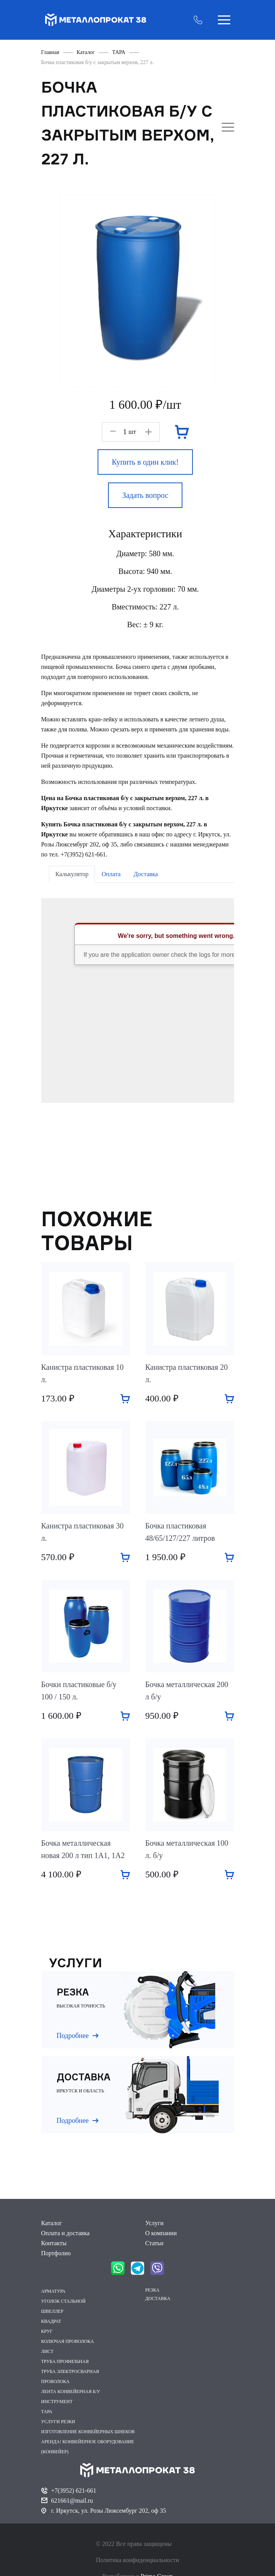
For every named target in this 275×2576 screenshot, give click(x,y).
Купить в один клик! (145, 462)
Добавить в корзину (125, 1398)
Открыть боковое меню (228, 127)
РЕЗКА (152, 2290)
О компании (161, 2233)
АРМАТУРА (53, 2291)
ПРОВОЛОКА (55, 2381)
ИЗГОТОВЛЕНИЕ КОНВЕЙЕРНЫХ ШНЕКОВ (88, 2431)
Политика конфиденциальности (137, 2560)
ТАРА (46, 2411)
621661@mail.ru (72, 2500)
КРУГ (47, 2331)
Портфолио (56, 2253)
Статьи (154, 2243)
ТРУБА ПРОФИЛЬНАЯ (65, 2361)
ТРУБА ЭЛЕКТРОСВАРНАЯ (70, 2371)
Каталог (51, 2223)
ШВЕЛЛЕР (52, 2311)
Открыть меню (224, 19)
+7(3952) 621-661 (73, 2490)
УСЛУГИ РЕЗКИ (58, 2421)
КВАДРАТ (51, 2321)
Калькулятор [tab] (72, 874)
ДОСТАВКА (157, 2298)
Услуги (154, 2223)
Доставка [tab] (146, 874)
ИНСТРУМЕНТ (57, 2401)
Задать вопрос (145, 495)
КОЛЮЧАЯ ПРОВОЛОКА (67, 2341)
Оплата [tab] (110, 874)
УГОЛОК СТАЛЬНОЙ (63, 2301)
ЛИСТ (47, 2351)
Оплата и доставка (65, 2233)
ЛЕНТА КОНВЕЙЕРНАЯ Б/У (70, 2391)
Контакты (54, 2243)
